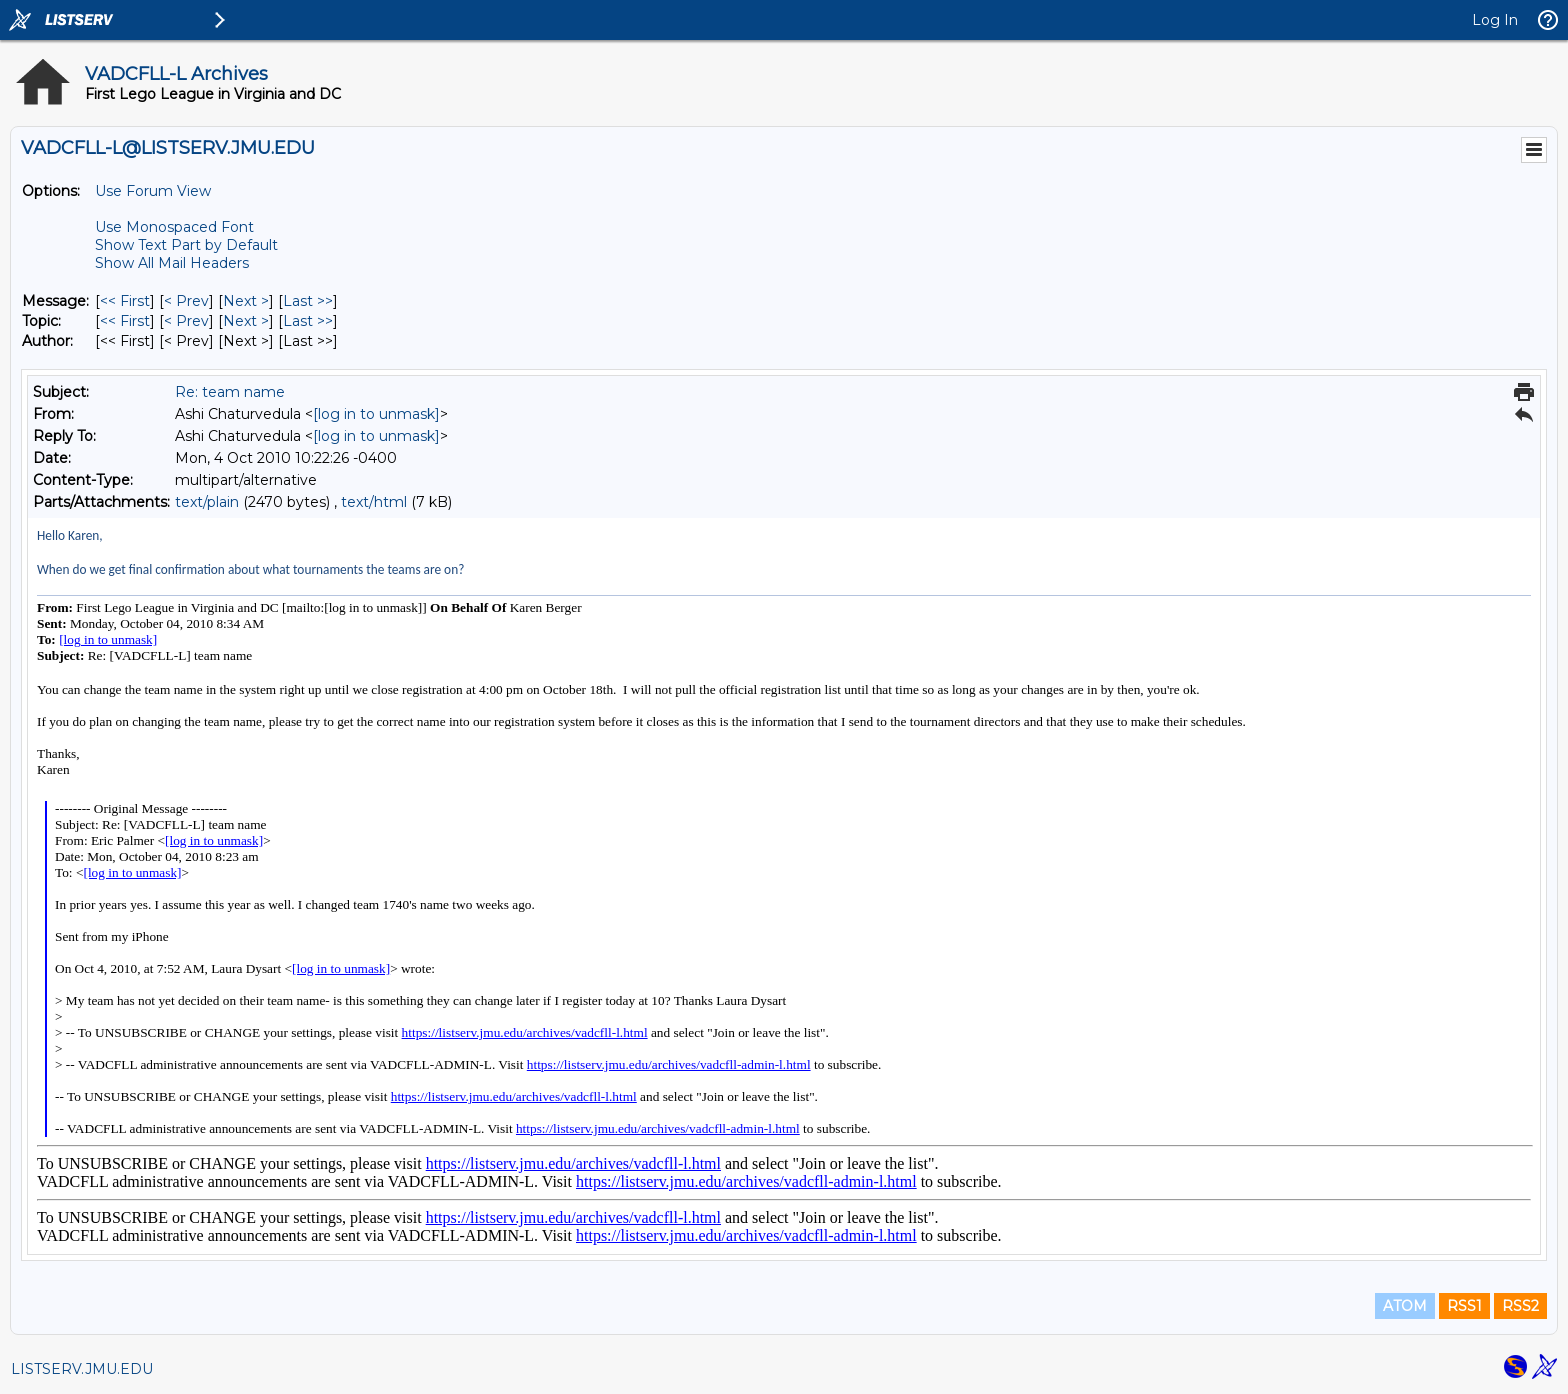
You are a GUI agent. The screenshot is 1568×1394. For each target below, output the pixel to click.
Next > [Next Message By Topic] (246, 321)
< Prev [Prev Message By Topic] (186, 321)
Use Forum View (153, 191)
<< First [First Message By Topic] (125, 321)
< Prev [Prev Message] (186, 301)
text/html (374, 502)
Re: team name (230, 392)
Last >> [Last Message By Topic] (308, 321)
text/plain (207, 502)
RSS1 (1464, 1306)
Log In (1495, 20)
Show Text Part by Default (186, 245)
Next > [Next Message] (246, 301)
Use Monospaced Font (174, 227)
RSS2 (1520, 1306)
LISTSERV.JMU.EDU (82, 1369)
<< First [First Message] (125, 301)
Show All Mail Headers (172, 263)
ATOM (1405, 1306)
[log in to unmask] (376, 414)
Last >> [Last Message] (308, 301)
